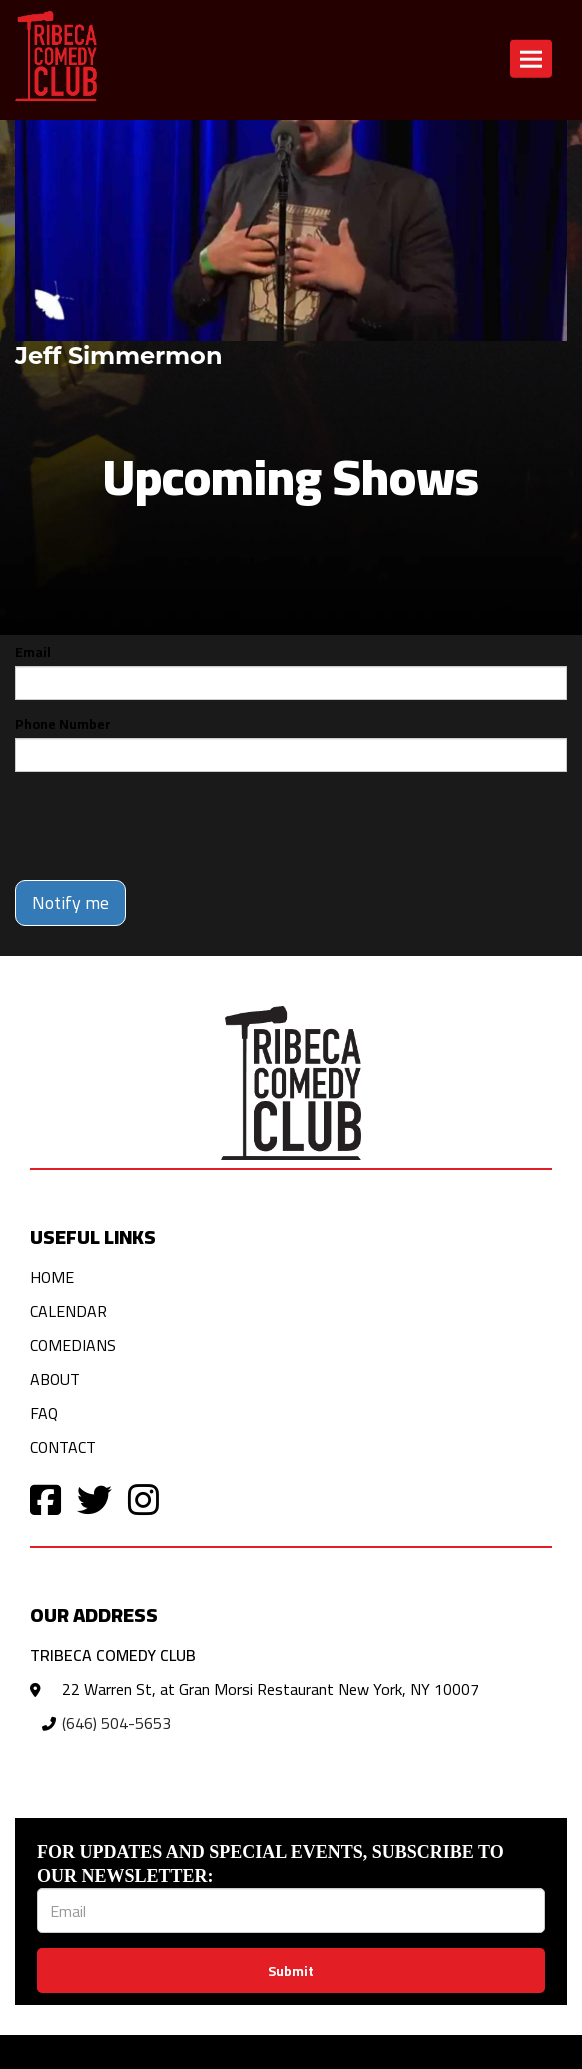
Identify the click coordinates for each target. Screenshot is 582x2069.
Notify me (70, 902)
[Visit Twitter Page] (94, 1498)
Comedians (73, 1345)
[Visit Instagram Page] (143, 1498)
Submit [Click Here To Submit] (291, 1971)
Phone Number (63, 724)
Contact (63, 1447)
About (55, 1379)
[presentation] (167, 826)
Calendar (68, 1311)
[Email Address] (291, 1910)
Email (33, 652)
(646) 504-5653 (116, 1723)
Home (52, 1277)
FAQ (44, 1413)
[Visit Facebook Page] (45, 1498)
